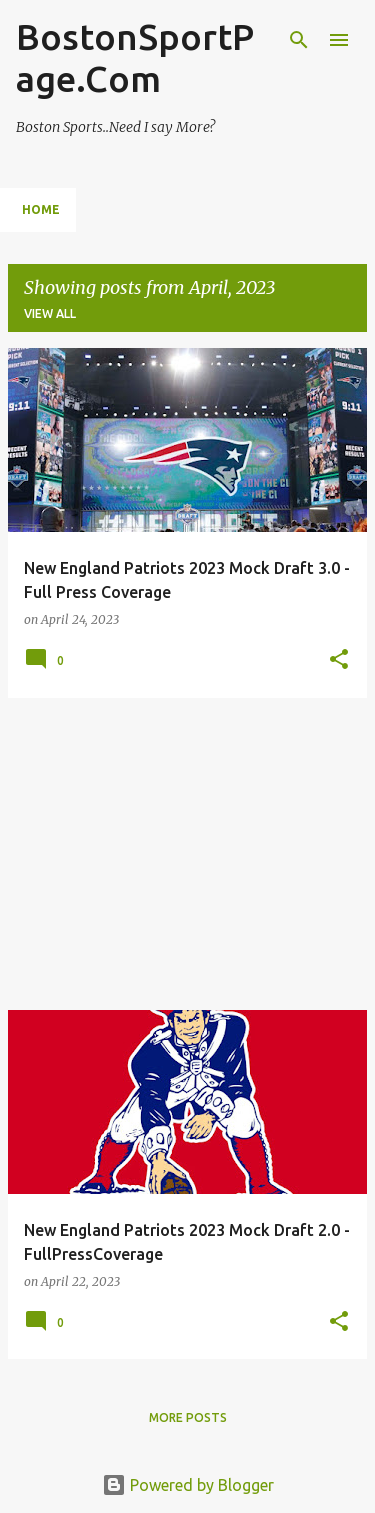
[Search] (299, 40)
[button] (339, 660)
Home (41, 209)
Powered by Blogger (188, 1485)
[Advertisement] (187, 854)
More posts (188, 1417)
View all (50, 313)
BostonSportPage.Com (135, 57)
